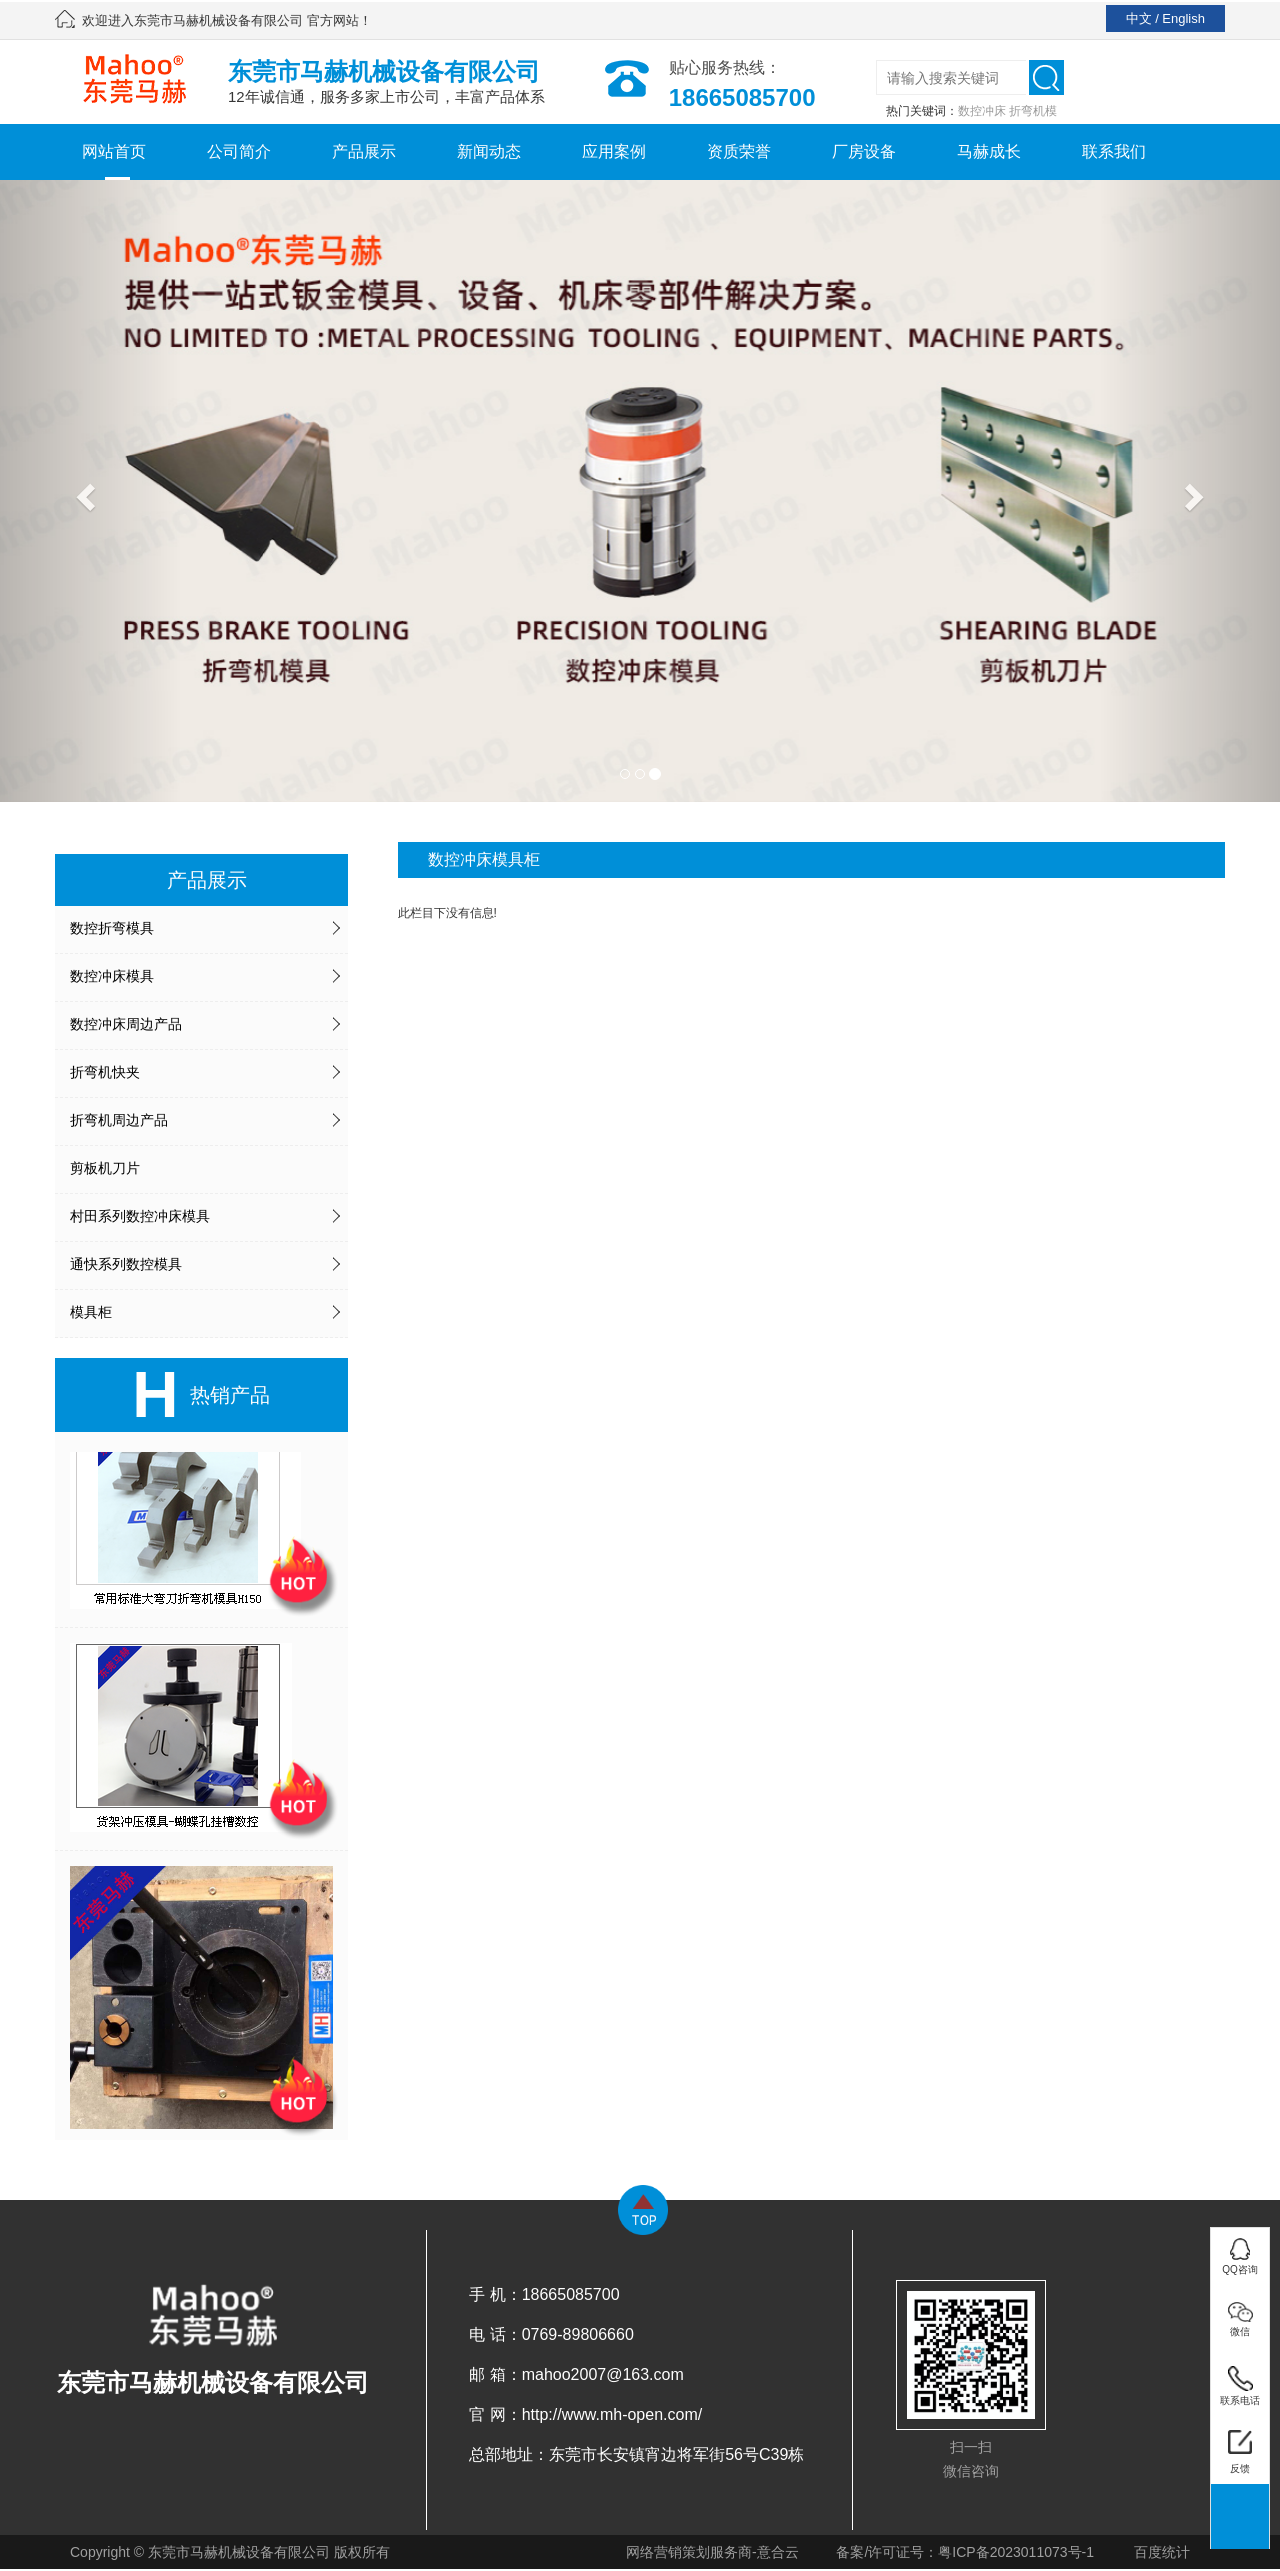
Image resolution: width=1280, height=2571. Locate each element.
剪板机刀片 (105, 1168)
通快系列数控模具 (126, 1264)
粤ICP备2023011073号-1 (1016, 2552)
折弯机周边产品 (119, 1120)
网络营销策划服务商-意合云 (712, 2552)
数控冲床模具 (112, 976)
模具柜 (91, 1312)
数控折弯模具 (112, 928)
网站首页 (114, 151)
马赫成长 (989, 151)
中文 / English (1165, 18)
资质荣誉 (739, 151)
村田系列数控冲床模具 (140, 1216)
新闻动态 (489, 151)
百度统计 (1162, 2552)
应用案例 (614, 151)
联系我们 (1114, 151)
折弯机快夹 (105, 1072)
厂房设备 (864, 151)
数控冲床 (982, 111)
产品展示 (364, 151)
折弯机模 (1033, 111)
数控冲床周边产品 (126, 1024)
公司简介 (239, 151)
